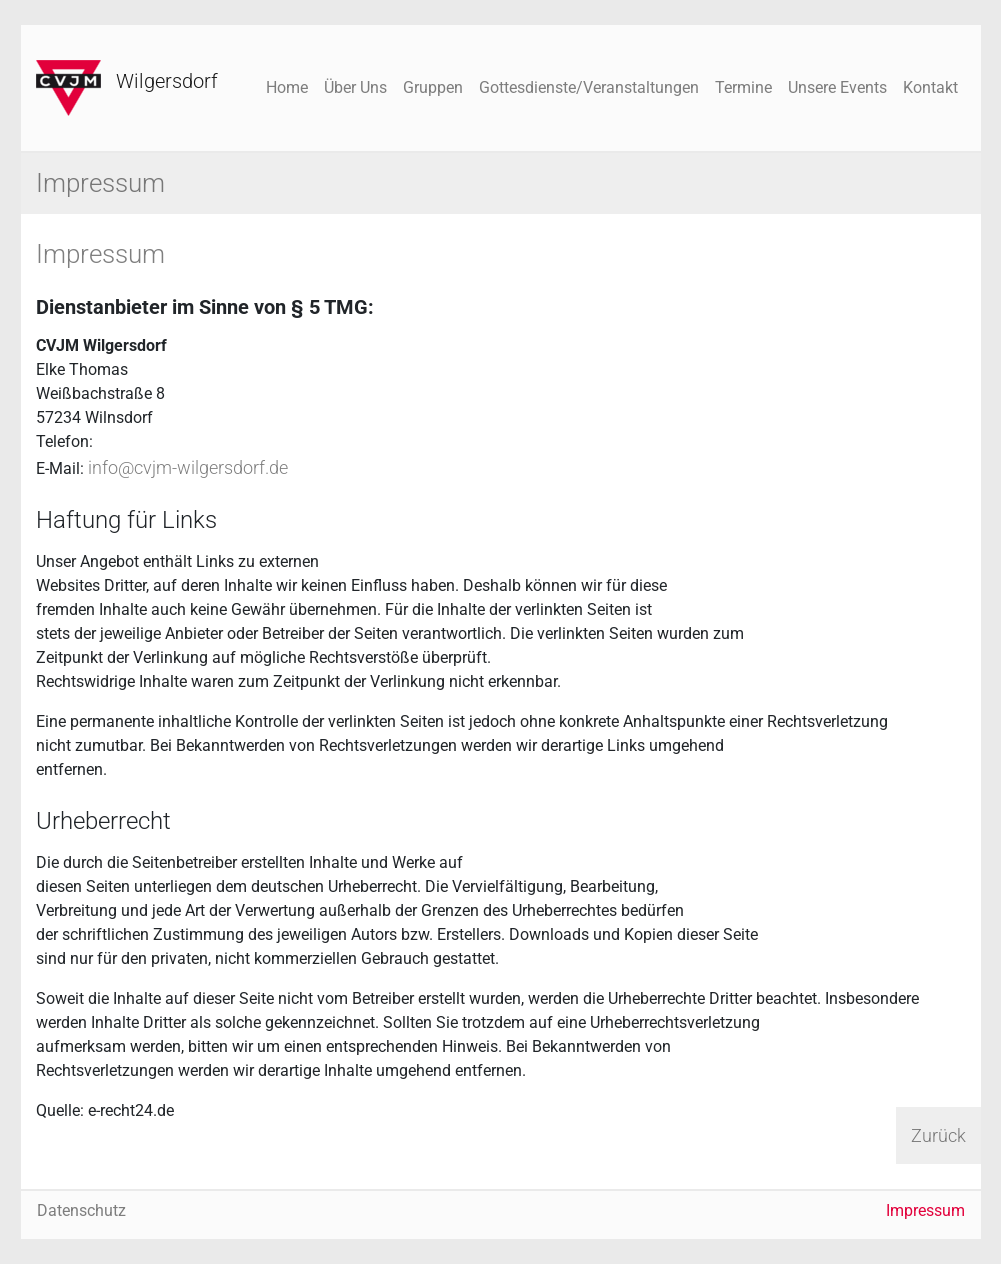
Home (287, 87)
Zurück (938, 1135)
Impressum (925, 1210)
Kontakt (930, 87)
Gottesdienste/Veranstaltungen (589, 87)
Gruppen (433, 87)
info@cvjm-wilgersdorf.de (188, 467)
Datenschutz (81, 1210)
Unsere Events (837, 87)
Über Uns (355, 87)
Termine (743, 87)
